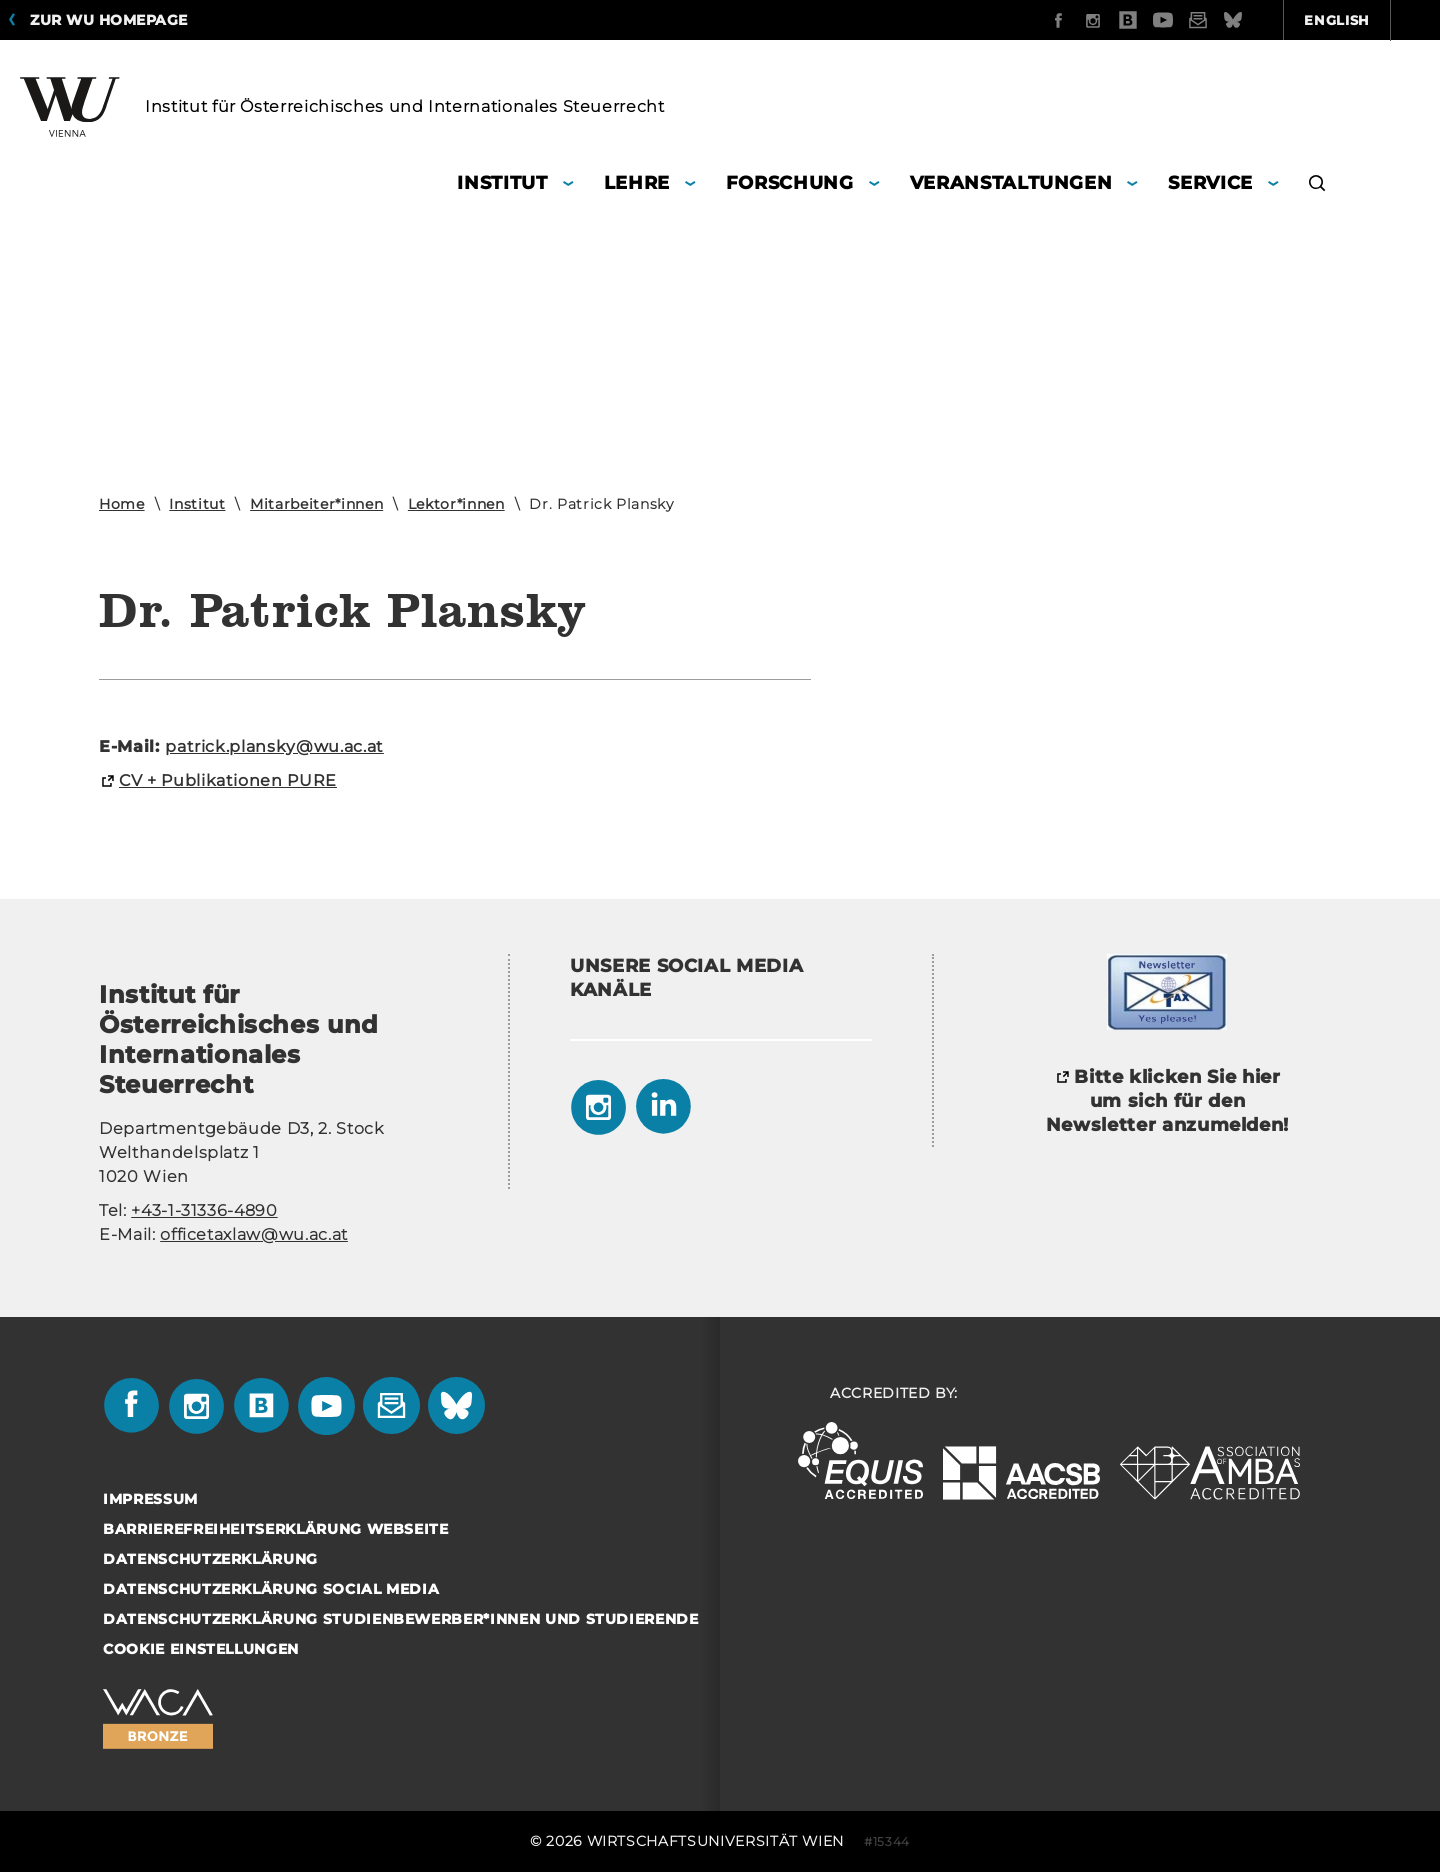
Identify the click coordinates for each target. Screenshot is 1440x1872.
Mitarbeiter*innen (316, 504)
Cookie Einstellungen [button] (201, 1649)
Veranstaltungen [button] (1011, 183)
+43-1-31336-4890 (204, 1210)
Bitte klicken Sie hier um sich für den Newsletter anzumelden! (1167, 1101)
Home (122, 504)
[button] (1317, 185)
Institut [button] (502, 183)
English (1230, 20)
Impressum (150, 1499)
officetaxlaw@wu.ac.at (254, 1234)
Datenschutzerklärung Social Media (271, 1589)
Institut (197, 504)
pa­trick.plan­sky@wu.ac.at (274, 746)
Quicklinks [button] (1362, 20)
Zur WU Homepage (109, 20)
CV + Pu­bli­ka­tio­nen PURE (228, 780)
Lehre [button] (637, 183)
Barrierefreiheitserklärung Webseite (276, 1529)
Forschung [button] (790, 183)
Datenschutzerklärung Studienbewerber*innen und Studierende (401, 1619)
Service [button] (1210, 183)
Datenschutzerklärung (210, 1559)
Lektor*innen (456, 504)
